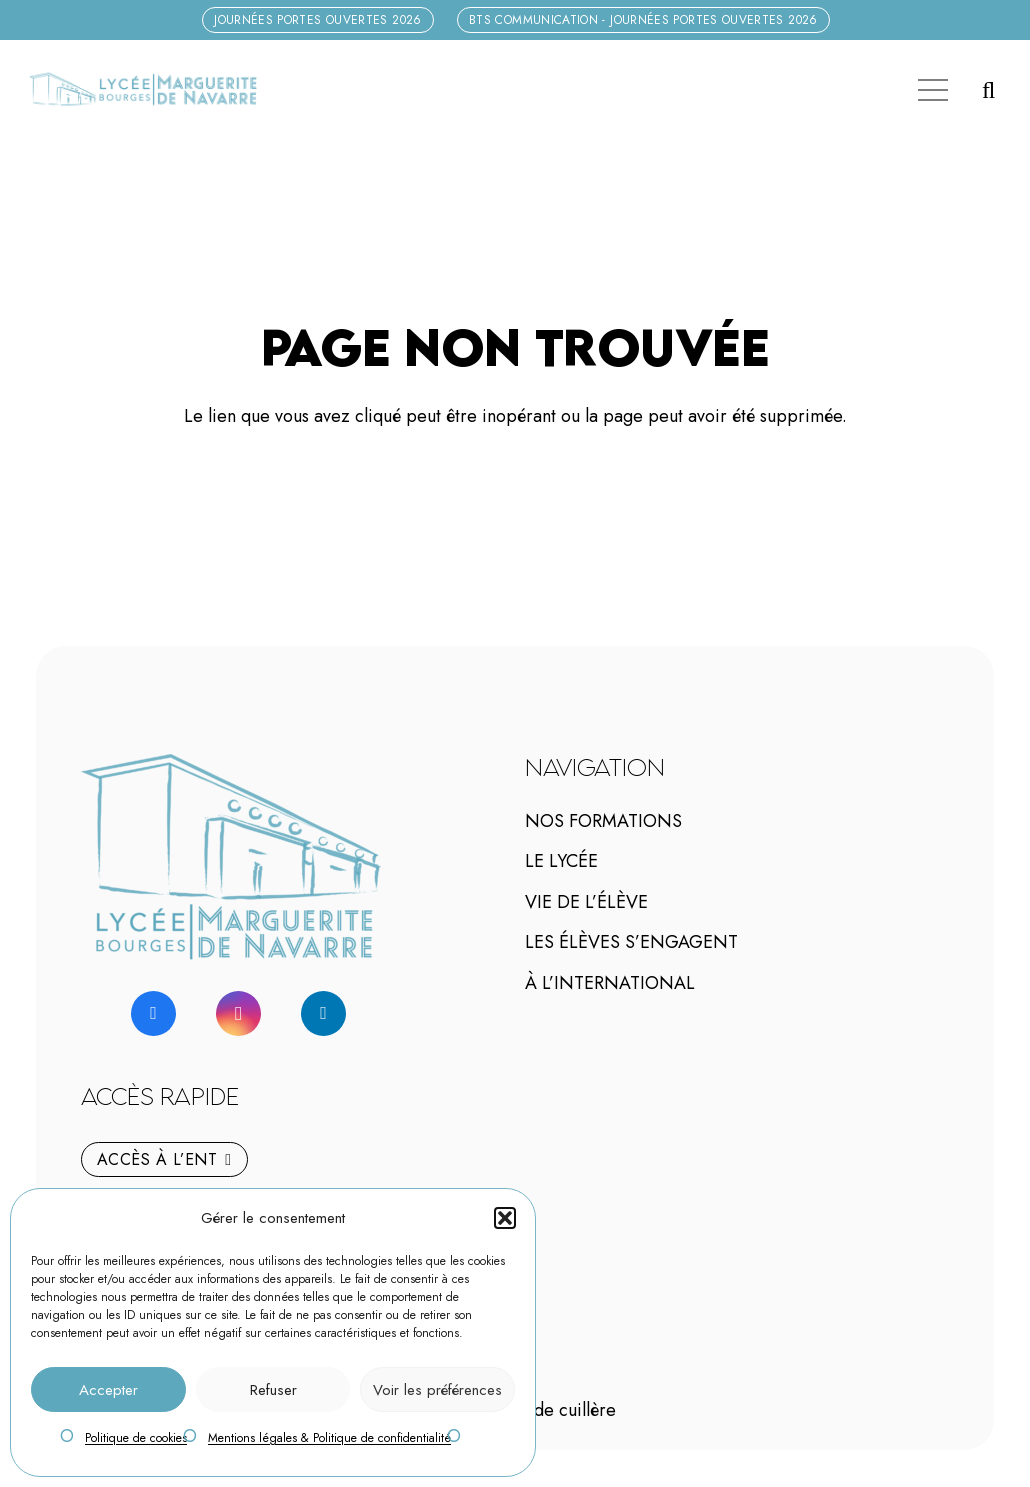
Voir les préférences (437, 1390)
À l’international (610, 983)
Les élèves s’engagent (631, 942)
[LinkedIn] (323, 1013)
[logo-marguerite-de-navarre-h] (142, 90)
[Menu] (932, 90)
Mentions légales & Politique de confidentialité (329, 1438)
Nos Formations (603, 821)
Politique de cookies (136, 1438)
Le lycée (561, 861)
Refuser (273, 1390)
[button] (505, 1218)
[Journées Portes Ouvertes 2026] (317, 20)
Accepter (108, 1390)
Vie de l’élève (586, 902)
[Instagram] (238, 1013)
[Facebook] (153, 1013)
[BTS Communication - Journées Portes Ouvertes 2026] (643, 20)
